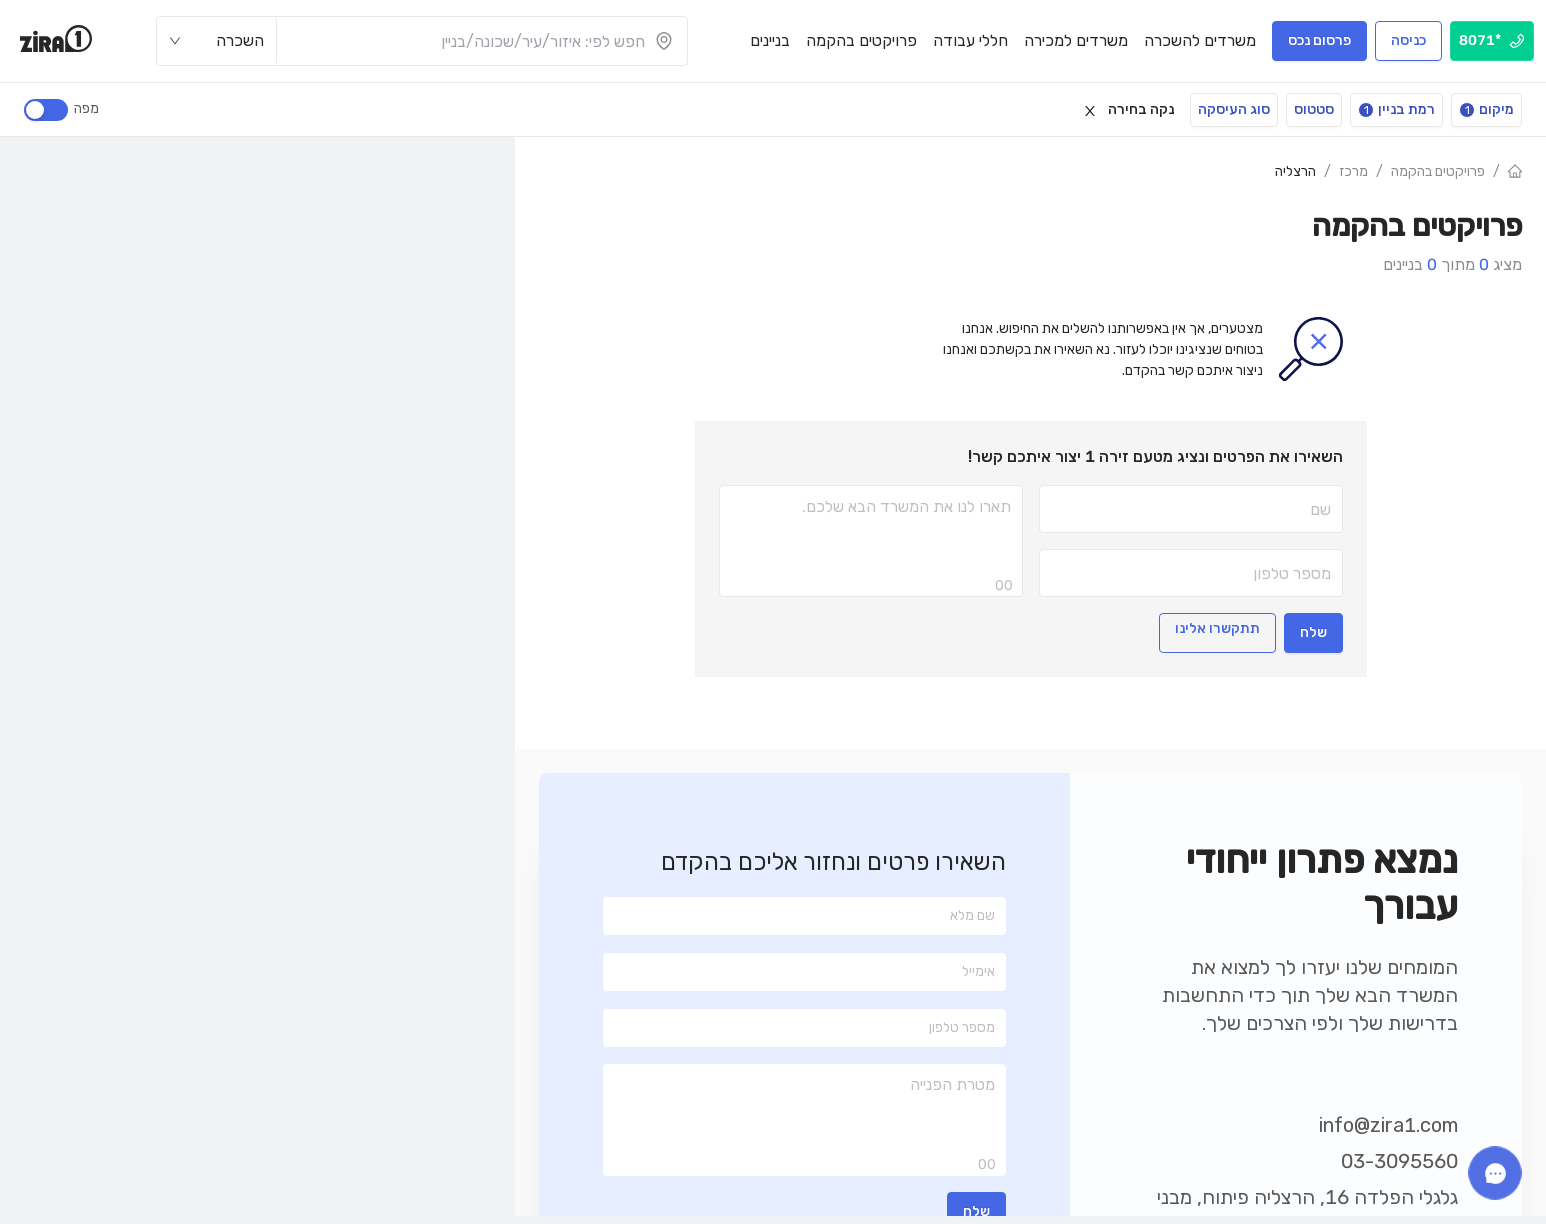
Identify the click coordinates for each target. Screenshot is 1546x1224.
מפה (83, 108)
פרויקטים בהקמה (1438, 171)
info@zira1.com (1388, 1125)
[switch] (46, 110)
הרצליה (1295, 171)
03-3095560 (1399, 1161)
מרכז (1353, 171)
